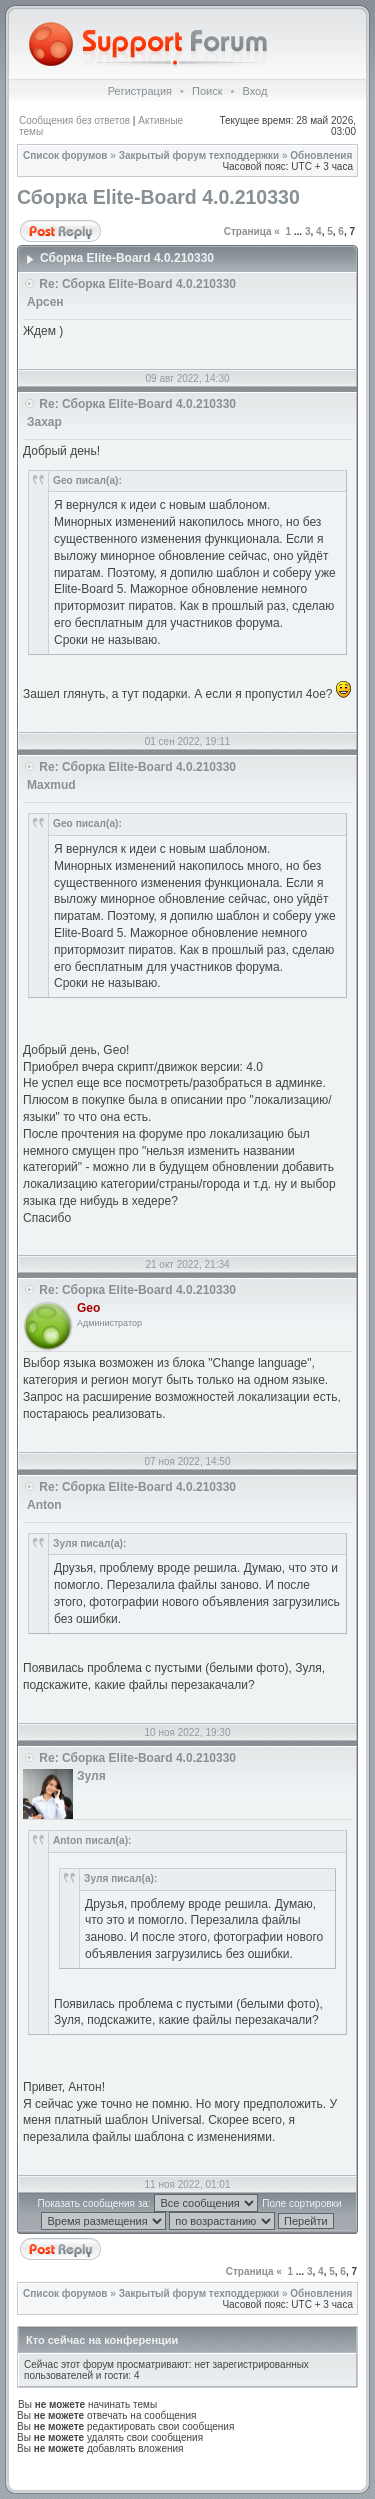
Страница (248, 231)
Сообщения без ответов (74, 120)
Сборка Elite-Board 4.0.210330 (158, 197)
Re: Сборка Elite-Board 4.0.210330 (137, 284)
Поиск (207, 91)
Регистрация (140, 91)
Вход (254, 91)
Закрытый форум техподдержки (199, 155)
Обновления (321, 155)
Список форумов (65, 155)
